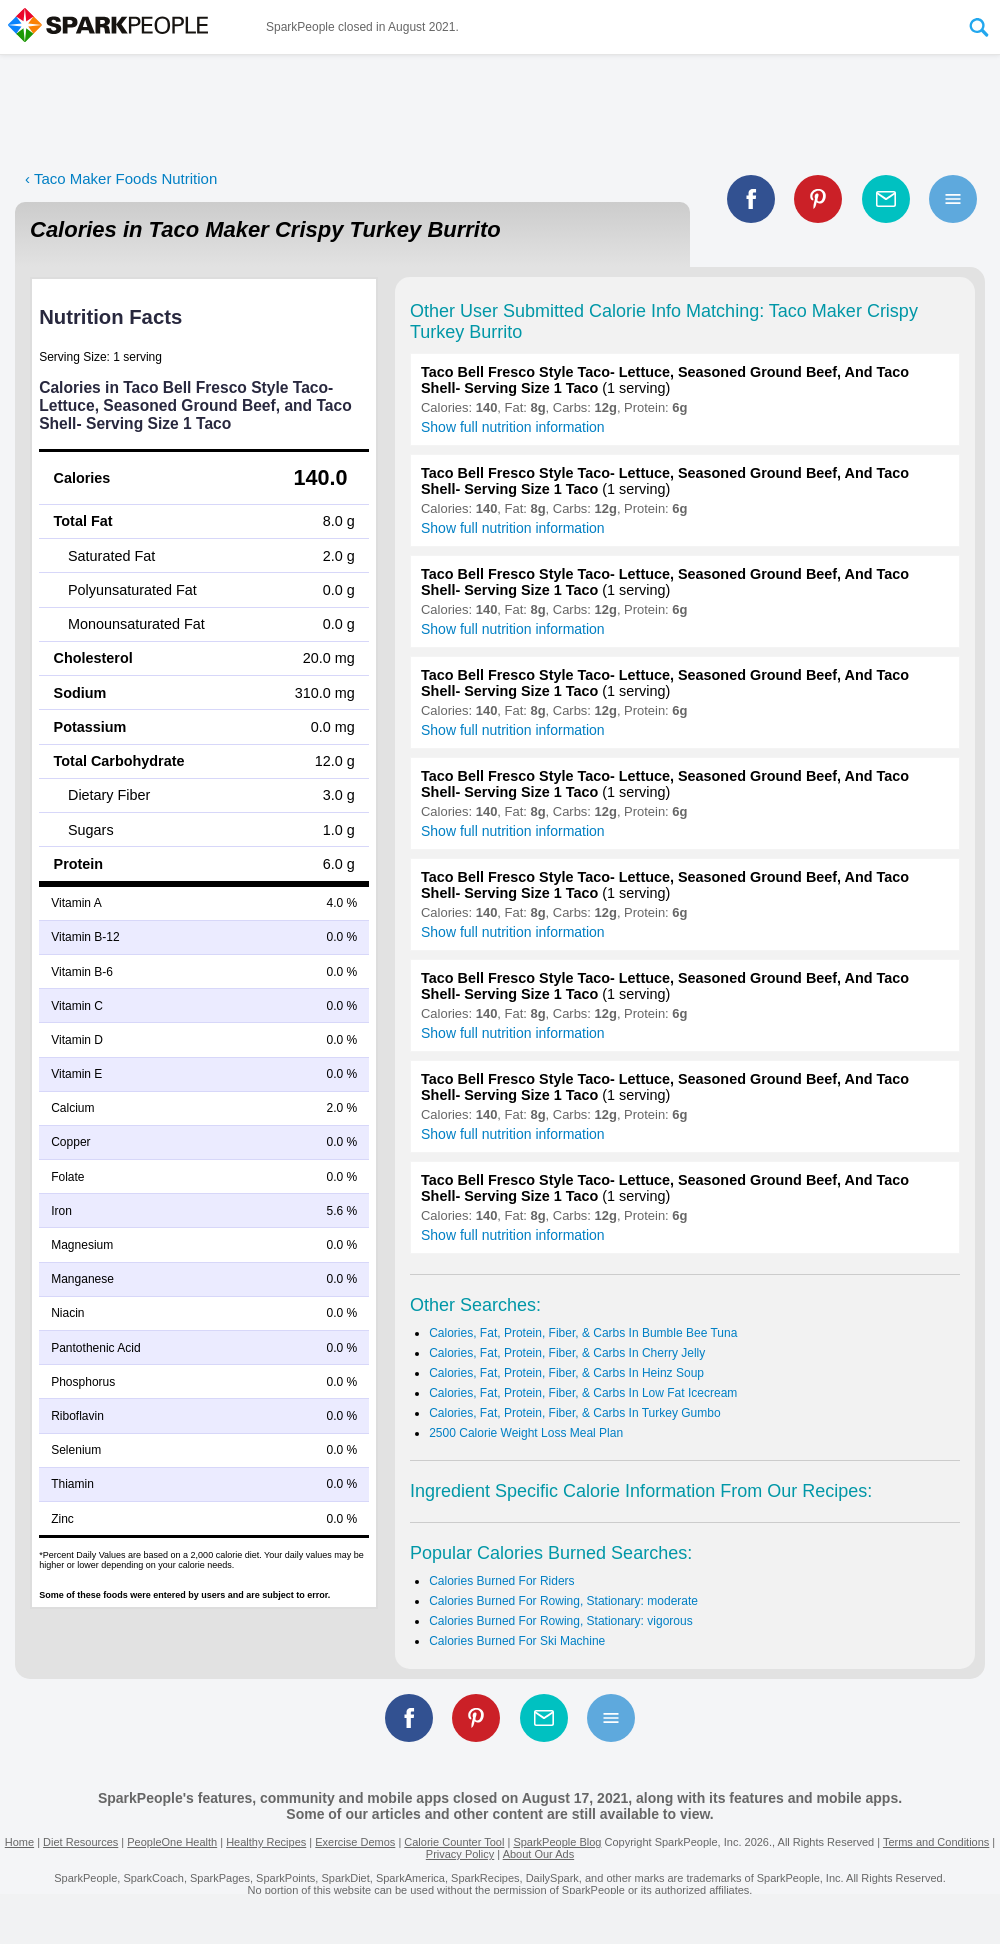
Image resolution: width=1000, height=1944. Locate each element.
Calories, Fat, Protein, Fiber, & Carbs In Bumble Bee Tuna (583, 1333)
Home (19, 1842)
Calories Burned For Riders (501, 1581)
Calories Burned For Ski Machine (517, 1641)
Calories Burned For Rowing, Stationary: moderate (563, 1601)
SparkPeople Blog (557, 1842)
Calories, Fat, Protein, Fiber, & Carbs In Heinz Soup (566, 1373)
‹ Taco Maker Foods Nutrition (121, 178)
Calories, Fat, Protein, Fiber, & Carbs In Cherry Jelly (567, 1353)
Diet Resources (80, 1842)
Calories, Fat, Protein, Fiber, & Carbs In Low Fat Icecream (583, 1393)
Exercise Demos (355, 1842)
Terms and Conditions (936, 1842)
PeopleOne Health (172, 1842)
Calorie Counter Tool (454, 1842)
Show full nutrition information (513, 427)
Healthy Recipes (266, 1842)
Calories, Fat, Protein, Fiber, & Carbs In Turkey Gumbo (574, 1413)
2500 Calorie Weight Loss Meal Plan (526, 1433)
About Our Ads (539, 1854)
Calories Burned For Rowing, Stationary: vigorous (560, 1621)
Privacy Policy (460, 1854)
